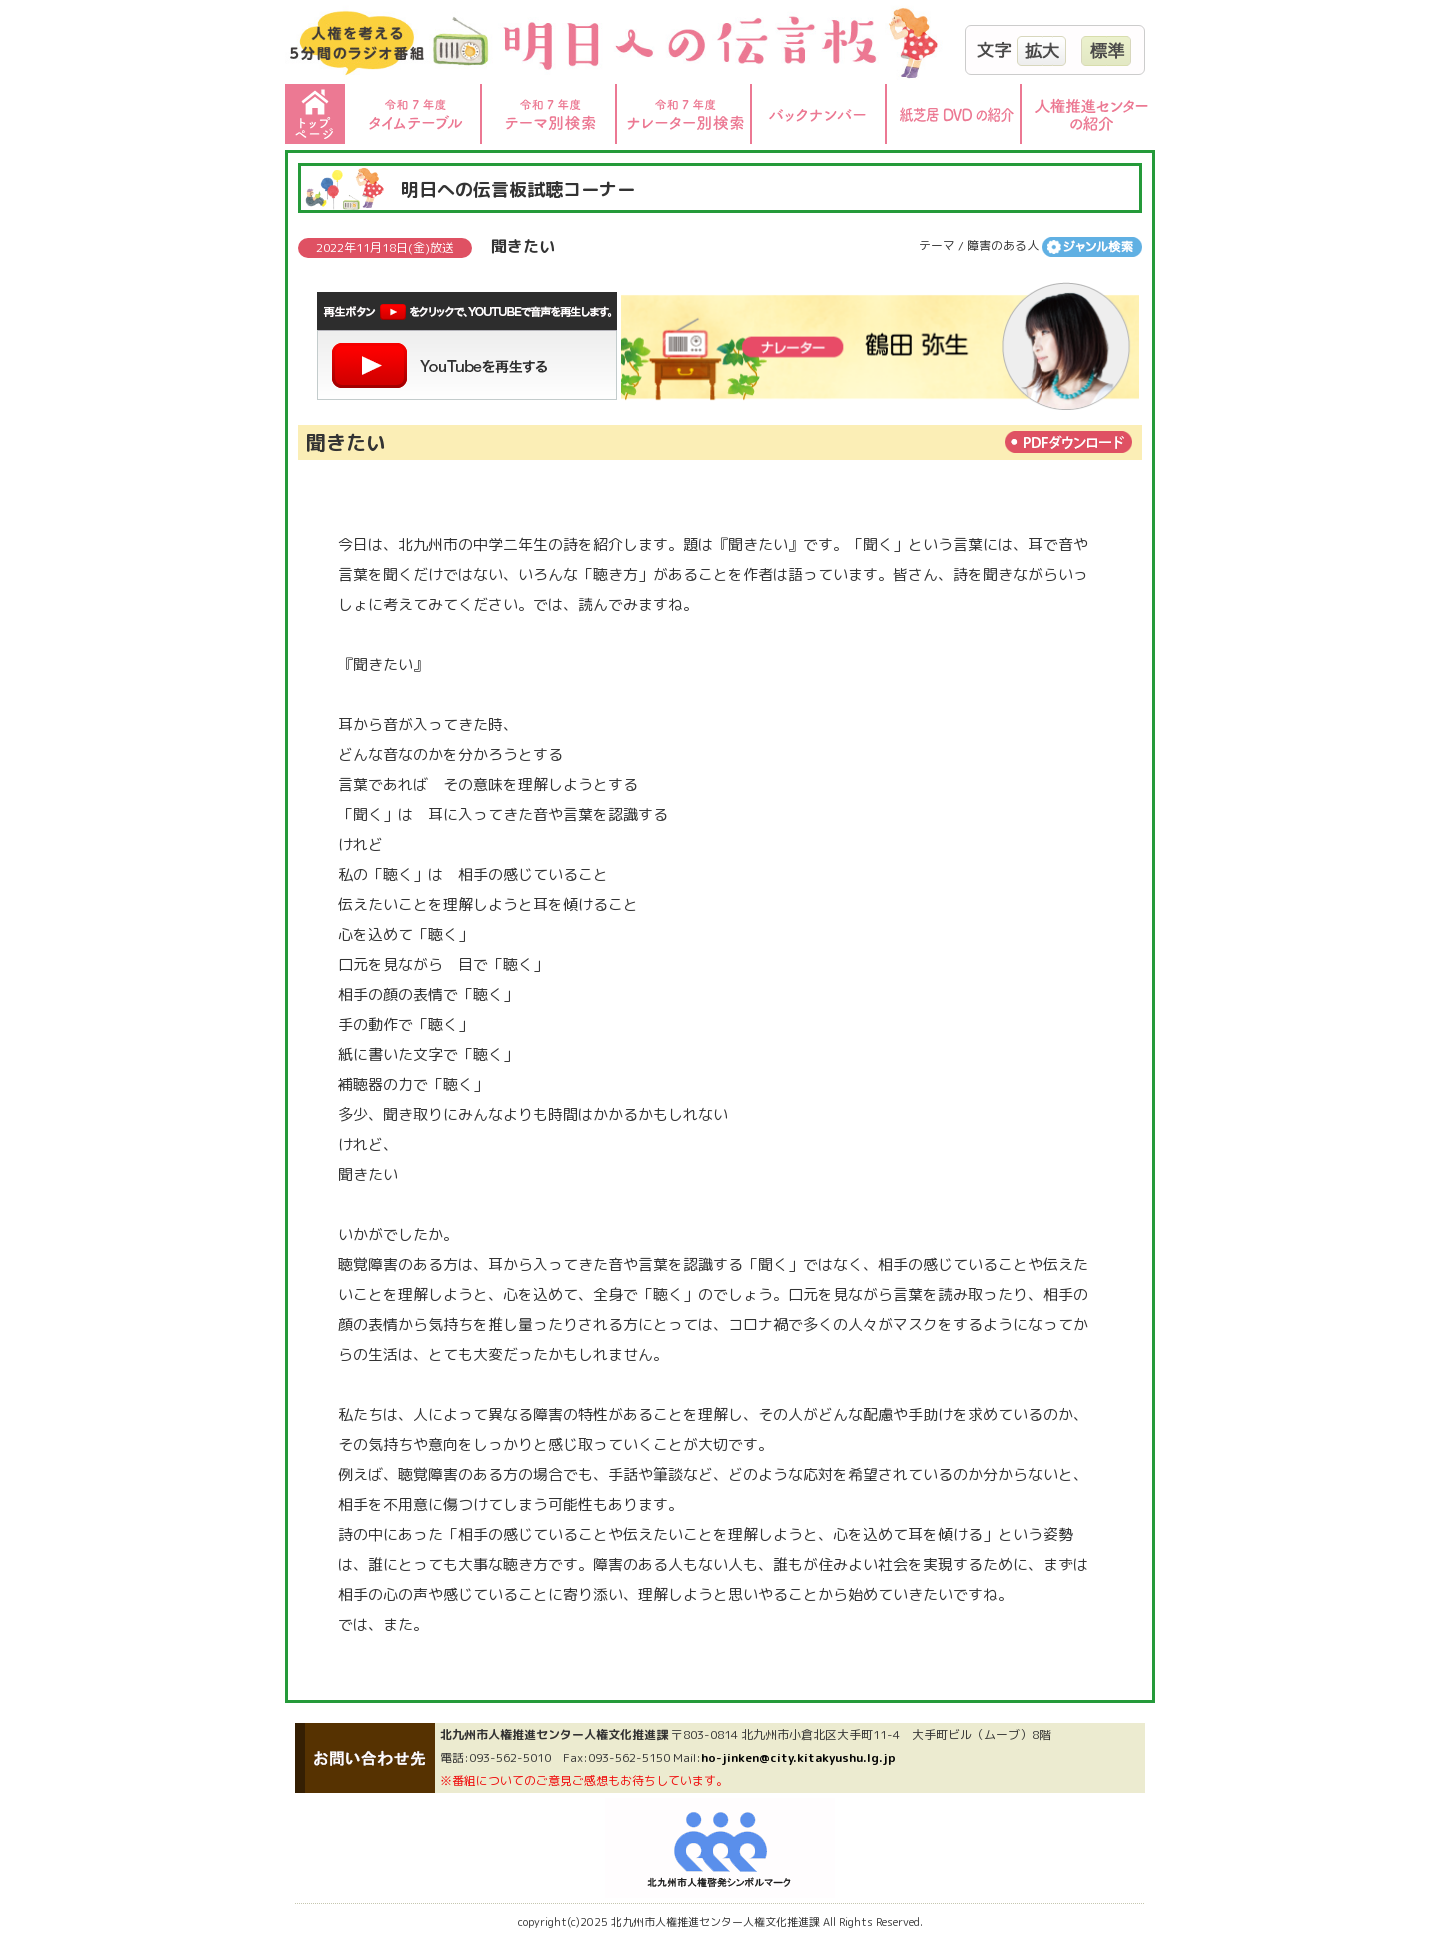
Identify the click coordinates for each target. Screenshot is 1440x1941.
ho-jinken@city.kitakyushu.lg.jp (798, 1757)
